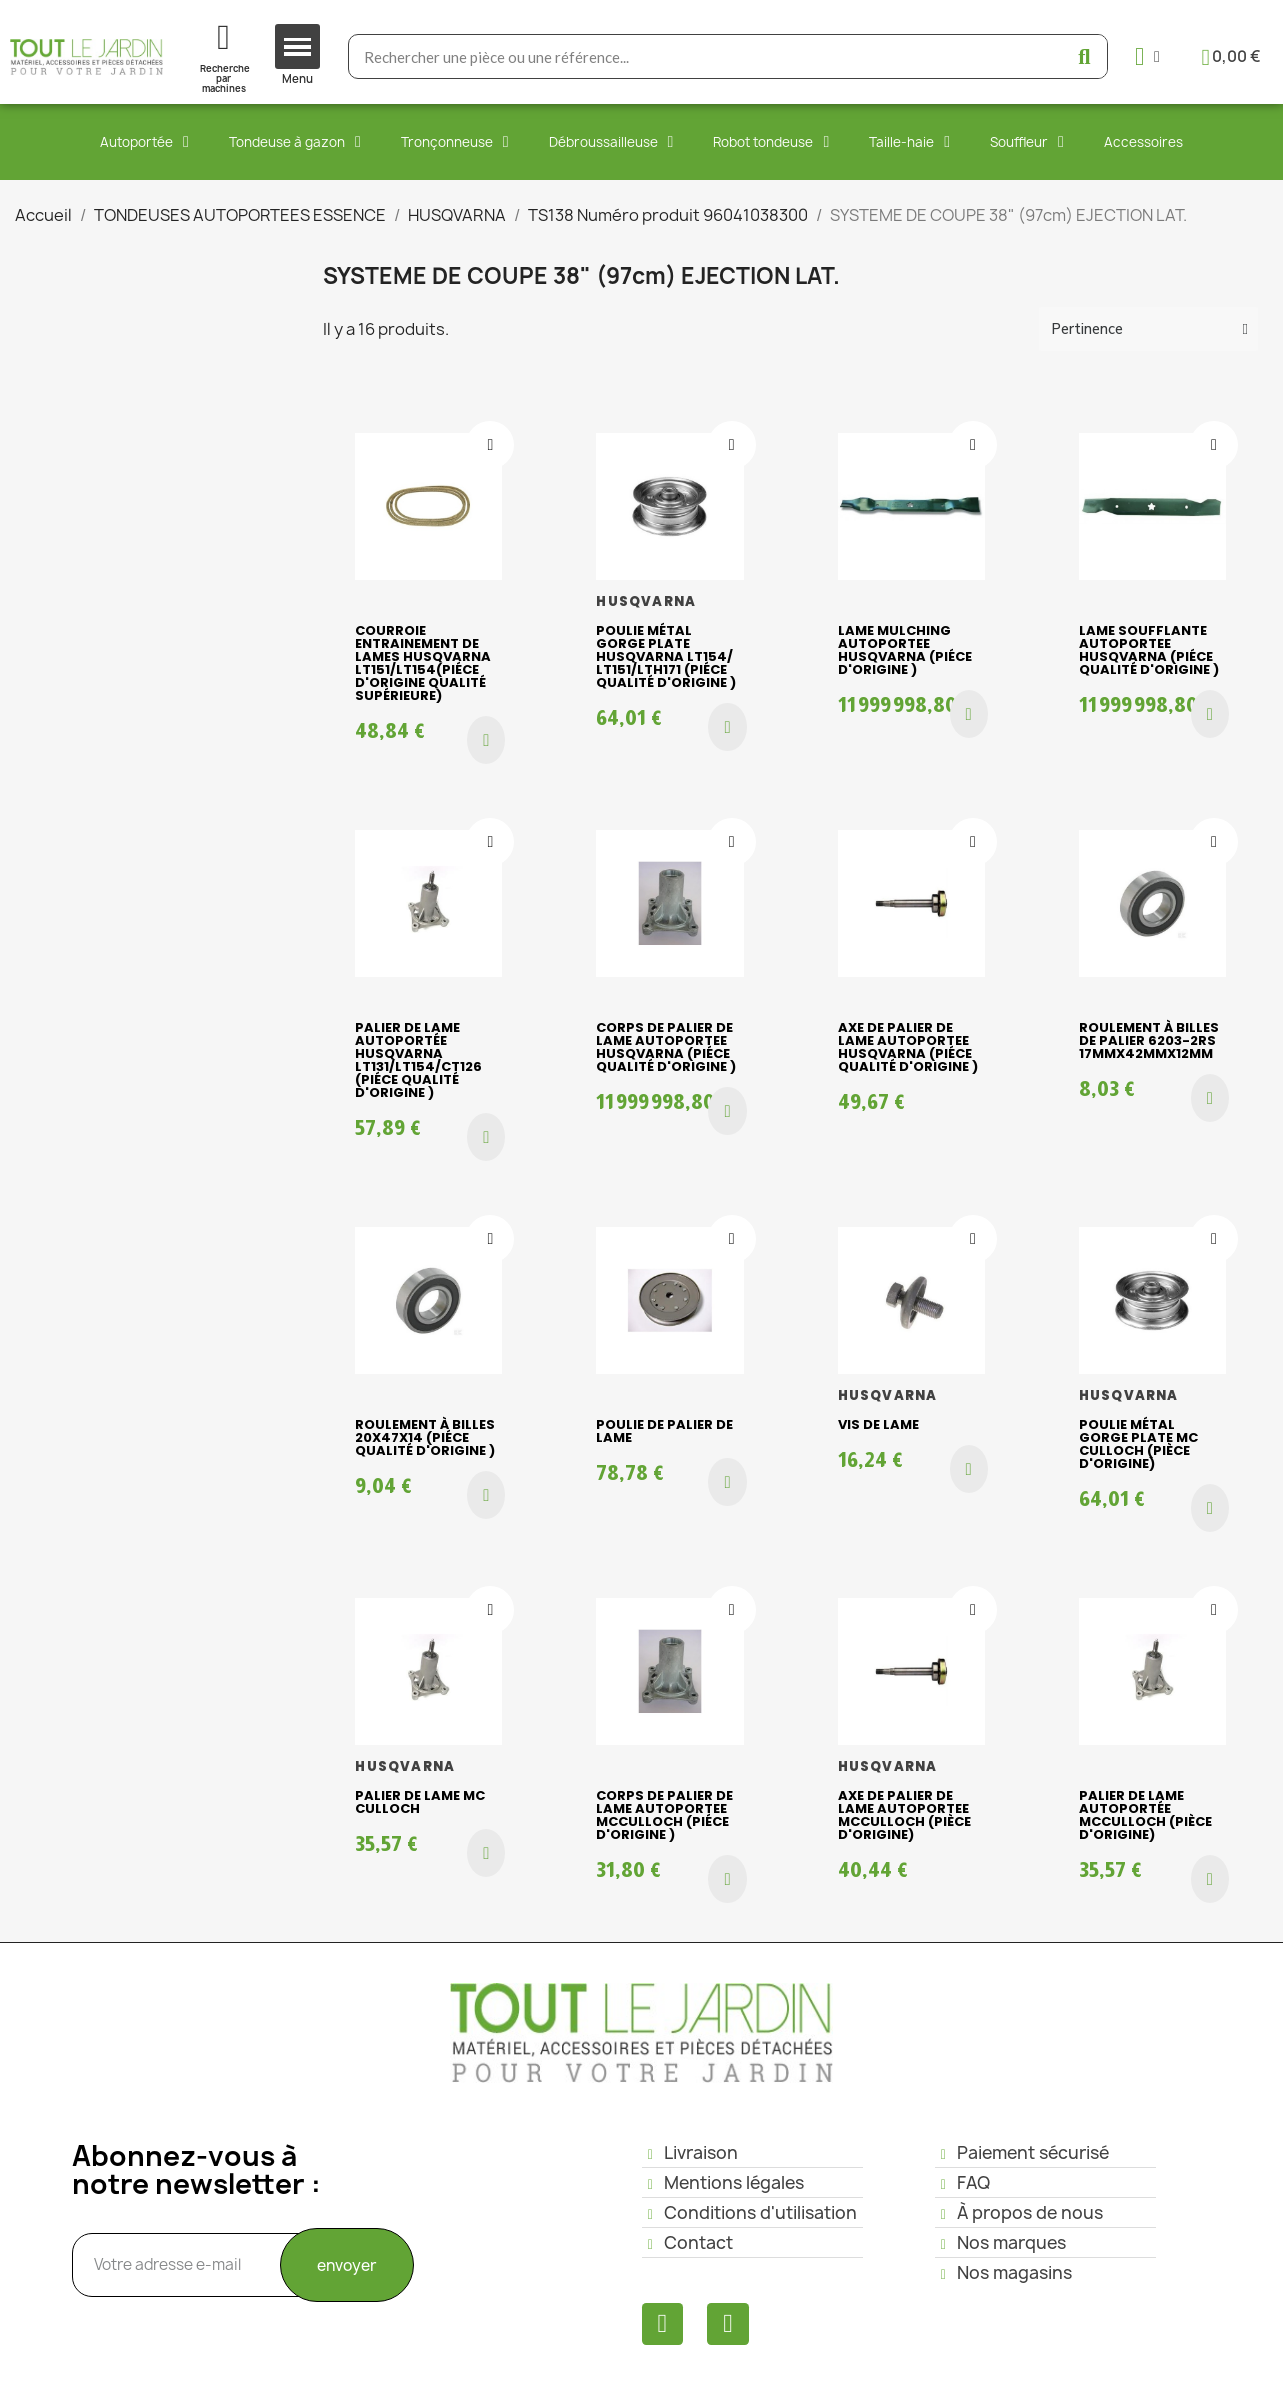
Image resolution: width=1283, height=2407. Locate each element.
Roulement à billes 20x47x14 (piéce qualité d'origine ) (425, 1437)
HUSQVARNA (646, 601)
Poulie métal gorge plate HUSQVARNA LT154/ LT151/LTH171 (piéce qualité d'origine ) (666, 656)
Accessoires (1143, 142)
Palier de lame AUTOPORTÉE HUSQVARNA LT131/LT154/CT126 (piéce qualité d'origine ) (418, 1060)
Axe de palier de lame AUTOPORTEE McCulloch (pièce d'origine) (904, 1815)
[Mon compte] (1147, 56)
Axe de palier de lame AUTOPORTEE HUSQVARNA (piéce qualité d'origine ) (908, 1047)
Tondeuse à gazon (295, 142)
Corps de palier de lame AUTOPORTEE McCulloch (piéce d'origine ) (664, 1815)
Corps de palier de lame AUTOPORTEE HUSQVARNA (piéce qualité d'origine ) (666, 1047)
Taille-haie (909, 142)
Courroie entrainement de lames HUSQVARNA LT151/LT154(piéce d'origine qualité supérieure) (423, 663)
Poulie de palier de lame (664, 1431)
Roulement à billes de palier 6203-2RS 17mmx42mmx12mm (1149, 1040)
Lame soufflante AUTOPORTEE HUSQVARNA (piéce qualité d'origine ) (1149, 650)
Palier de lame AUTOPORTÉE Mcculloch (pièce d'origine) (1145, 1815)
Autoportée (144, 142)
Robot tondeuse (771, 142)
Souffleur (1027, 142)
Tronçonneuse (455, 142)
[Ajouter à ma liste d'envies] (490, 445)
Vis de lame (878, 1424)
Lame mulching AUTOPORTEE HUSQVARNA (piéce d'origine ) (905, 650)
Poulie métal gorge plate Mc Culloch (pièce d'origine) (1138, 1444)
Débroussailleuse (611, 142)
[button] (486, 740)
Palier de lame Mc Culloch (420, 1802)
